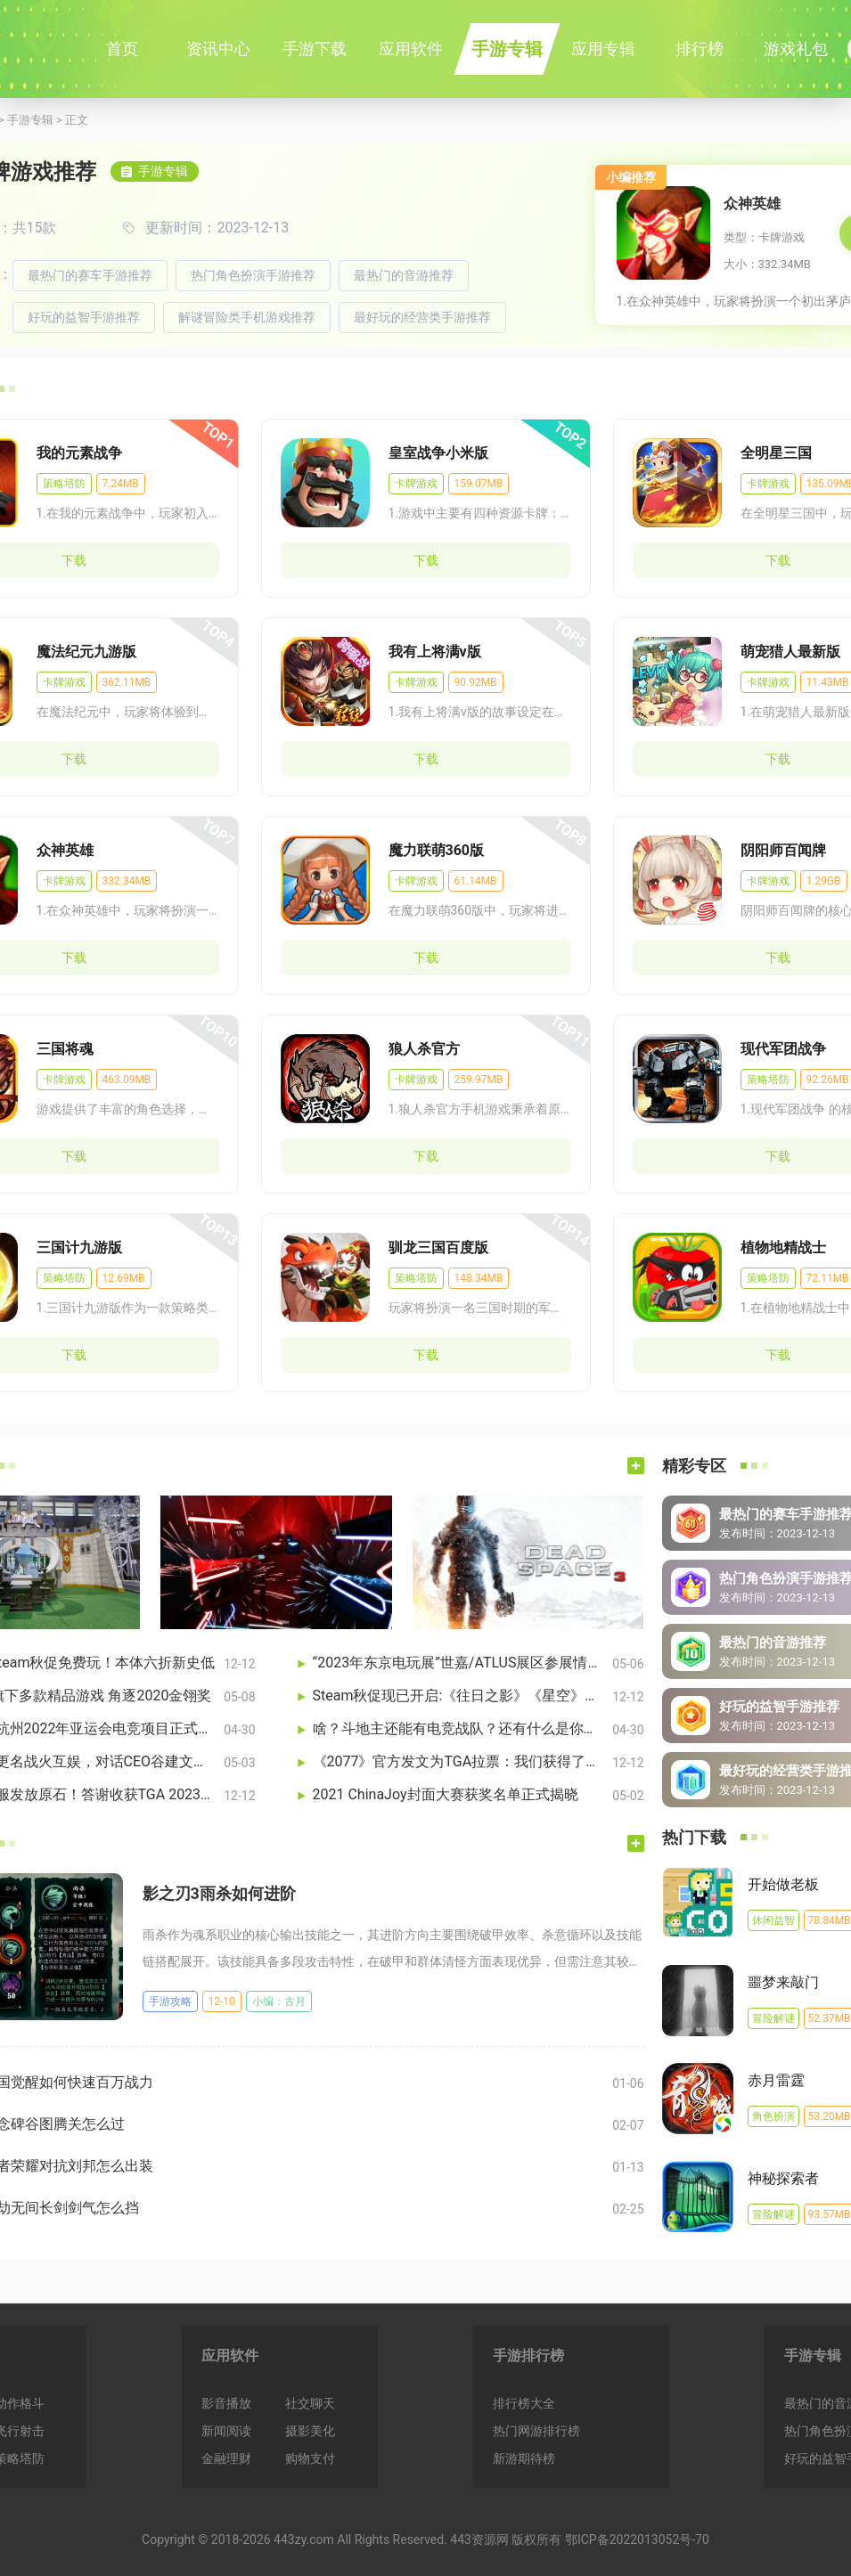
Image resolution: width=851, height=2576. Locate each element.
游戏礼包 (796, 48)
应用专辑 (603, 48)
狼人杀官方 (424, 1048)
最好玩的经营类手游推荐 (422, 317)
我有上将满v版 (435, 651)
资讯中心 (218, 48)
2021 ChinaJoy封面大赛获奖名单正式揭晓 (445, 1794)
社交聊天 (310, 2403)
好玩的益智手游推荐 (84, 317)
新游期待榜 (524, 2458)
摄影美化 (310, 2431)
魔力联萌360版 (437, 850)
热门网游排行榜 (536, 2431)
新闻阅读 (226, 2431)
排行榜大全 (524, 2403)
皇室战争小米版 (438, 452)
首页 (122, 48)
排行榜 (699, 48)
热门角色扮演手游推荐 (253, 275)
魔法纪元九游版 (86, 651)
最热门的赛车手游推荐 (90, 275)
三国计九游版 (79, 1247)
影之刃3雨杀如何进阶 (219, 1893)
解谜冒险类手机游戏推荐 (246, 317)
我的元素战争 (79, 452)
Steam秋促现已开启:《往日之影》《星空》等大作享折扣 (459, 1695)
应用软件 (411, 48)
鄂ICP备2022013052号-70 (637, 2539)
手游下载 (314, 48)
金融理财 (226, 2458)
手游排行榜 (528, 2355)
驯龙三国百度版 (438, 1247)
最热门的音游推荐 (404, 275)
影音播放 (226, 2403)
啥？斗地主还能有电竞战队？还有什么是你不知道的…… (459, 1728)
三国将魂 (65, 1048)
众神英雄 (752, 203)
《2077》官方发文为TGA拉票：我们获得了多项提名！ (459, 1761)
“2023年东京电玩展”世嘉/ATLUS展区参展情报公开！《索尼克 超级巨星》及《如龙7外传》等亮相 (459, 1662)
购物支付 (310, 2458)
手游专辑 (507, 49)
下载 (425, 560)
